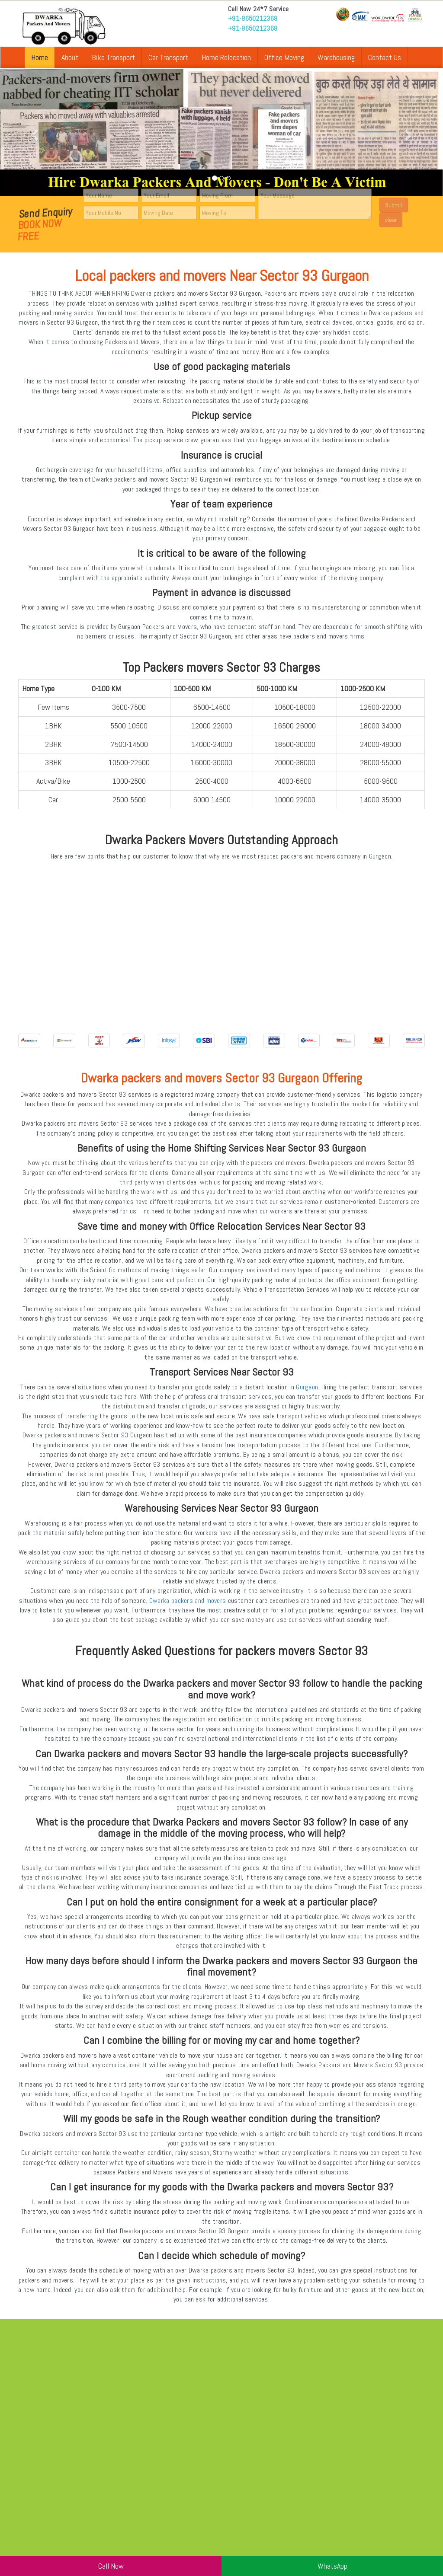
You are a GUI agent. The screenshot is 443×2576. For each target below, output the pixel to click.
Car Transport (168, 57)
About (69, 57)
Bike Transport (113, 57)
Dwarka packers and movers (187, 1600)
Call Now (111, 2566)
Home (39, 57)
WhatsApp (332, 2566)
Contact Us (384, 57)
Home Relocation (226, 57)
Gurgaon (307, 1387)
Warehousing (336, 57)
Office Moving (284, 57)
